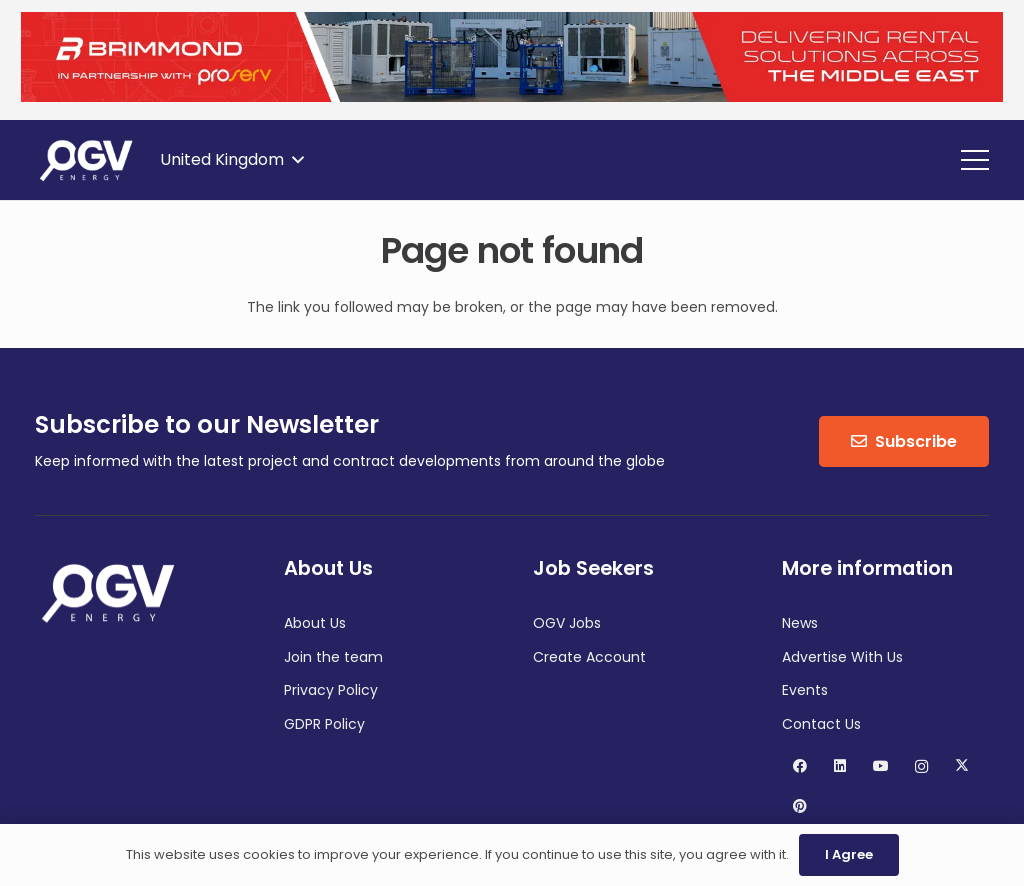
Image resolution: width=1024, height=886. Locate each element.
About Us (315, 623)
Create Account (589, 657)
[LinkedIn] (840, 766)
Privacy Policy (331, 690)
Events (805, 690)
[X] (961, 766)
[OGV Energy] (87, 160)
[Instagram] (921, 766)
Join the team (333, 657)
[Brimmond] (512, 97)
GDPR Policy (324, 724)
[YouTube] (880, 766)
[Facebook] (799, 766)
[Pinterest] (799, 806)
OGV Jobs (567, 623)
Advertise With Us (842, 657)
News (800, 623)
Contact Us (821, 724)
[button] (231, 160)
